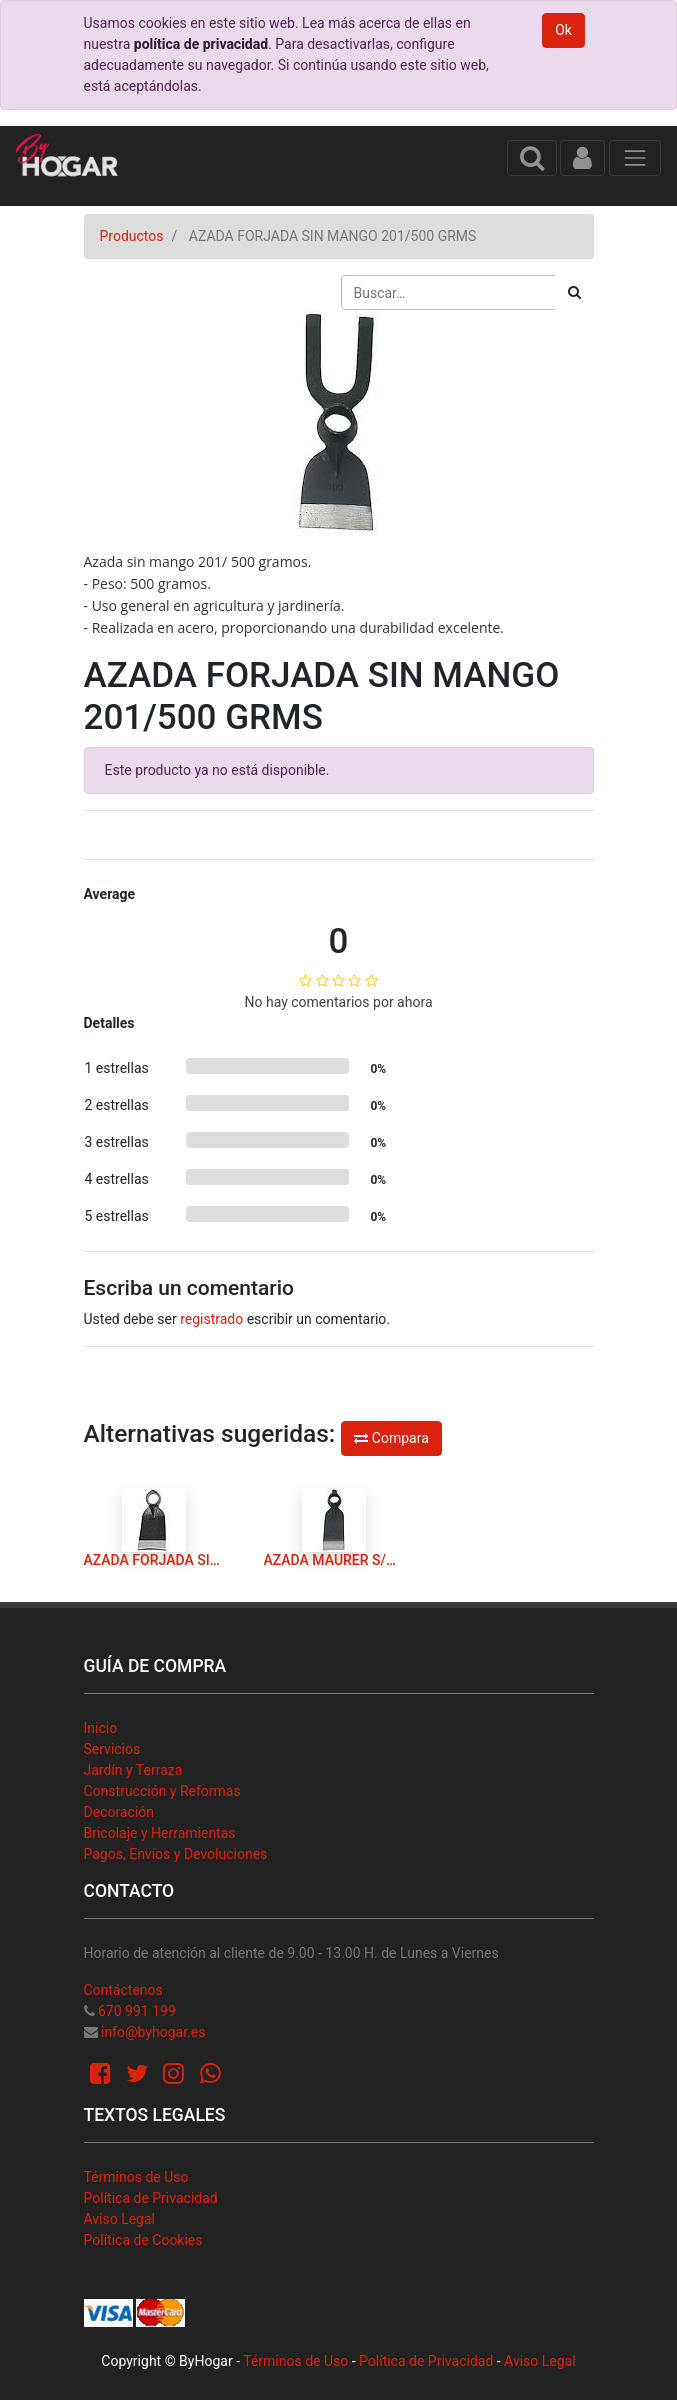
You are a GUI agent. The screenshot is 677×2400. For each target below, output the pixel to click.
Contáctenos (123, 1990)
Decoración (119, 1812)
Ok (563, 30)
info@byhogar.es (153, 2032)
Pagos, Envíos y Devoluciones (176, 1854)
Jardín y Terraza (133, 1770)
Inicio (101, 1728)
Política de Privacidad (151, 2198)
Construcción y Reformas (162, 1791)
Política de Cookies (143, 2240)
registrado (211, 1319)
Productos (132, 236)
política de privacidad (201, 44)
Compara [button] (391, 1438)
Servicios (112, 1749)
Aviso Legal (120, 2219)
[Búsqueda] (574, 292)
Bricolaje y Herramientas (160, 1833)
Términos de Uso (136, 2177)
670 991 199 (137, 2011)
